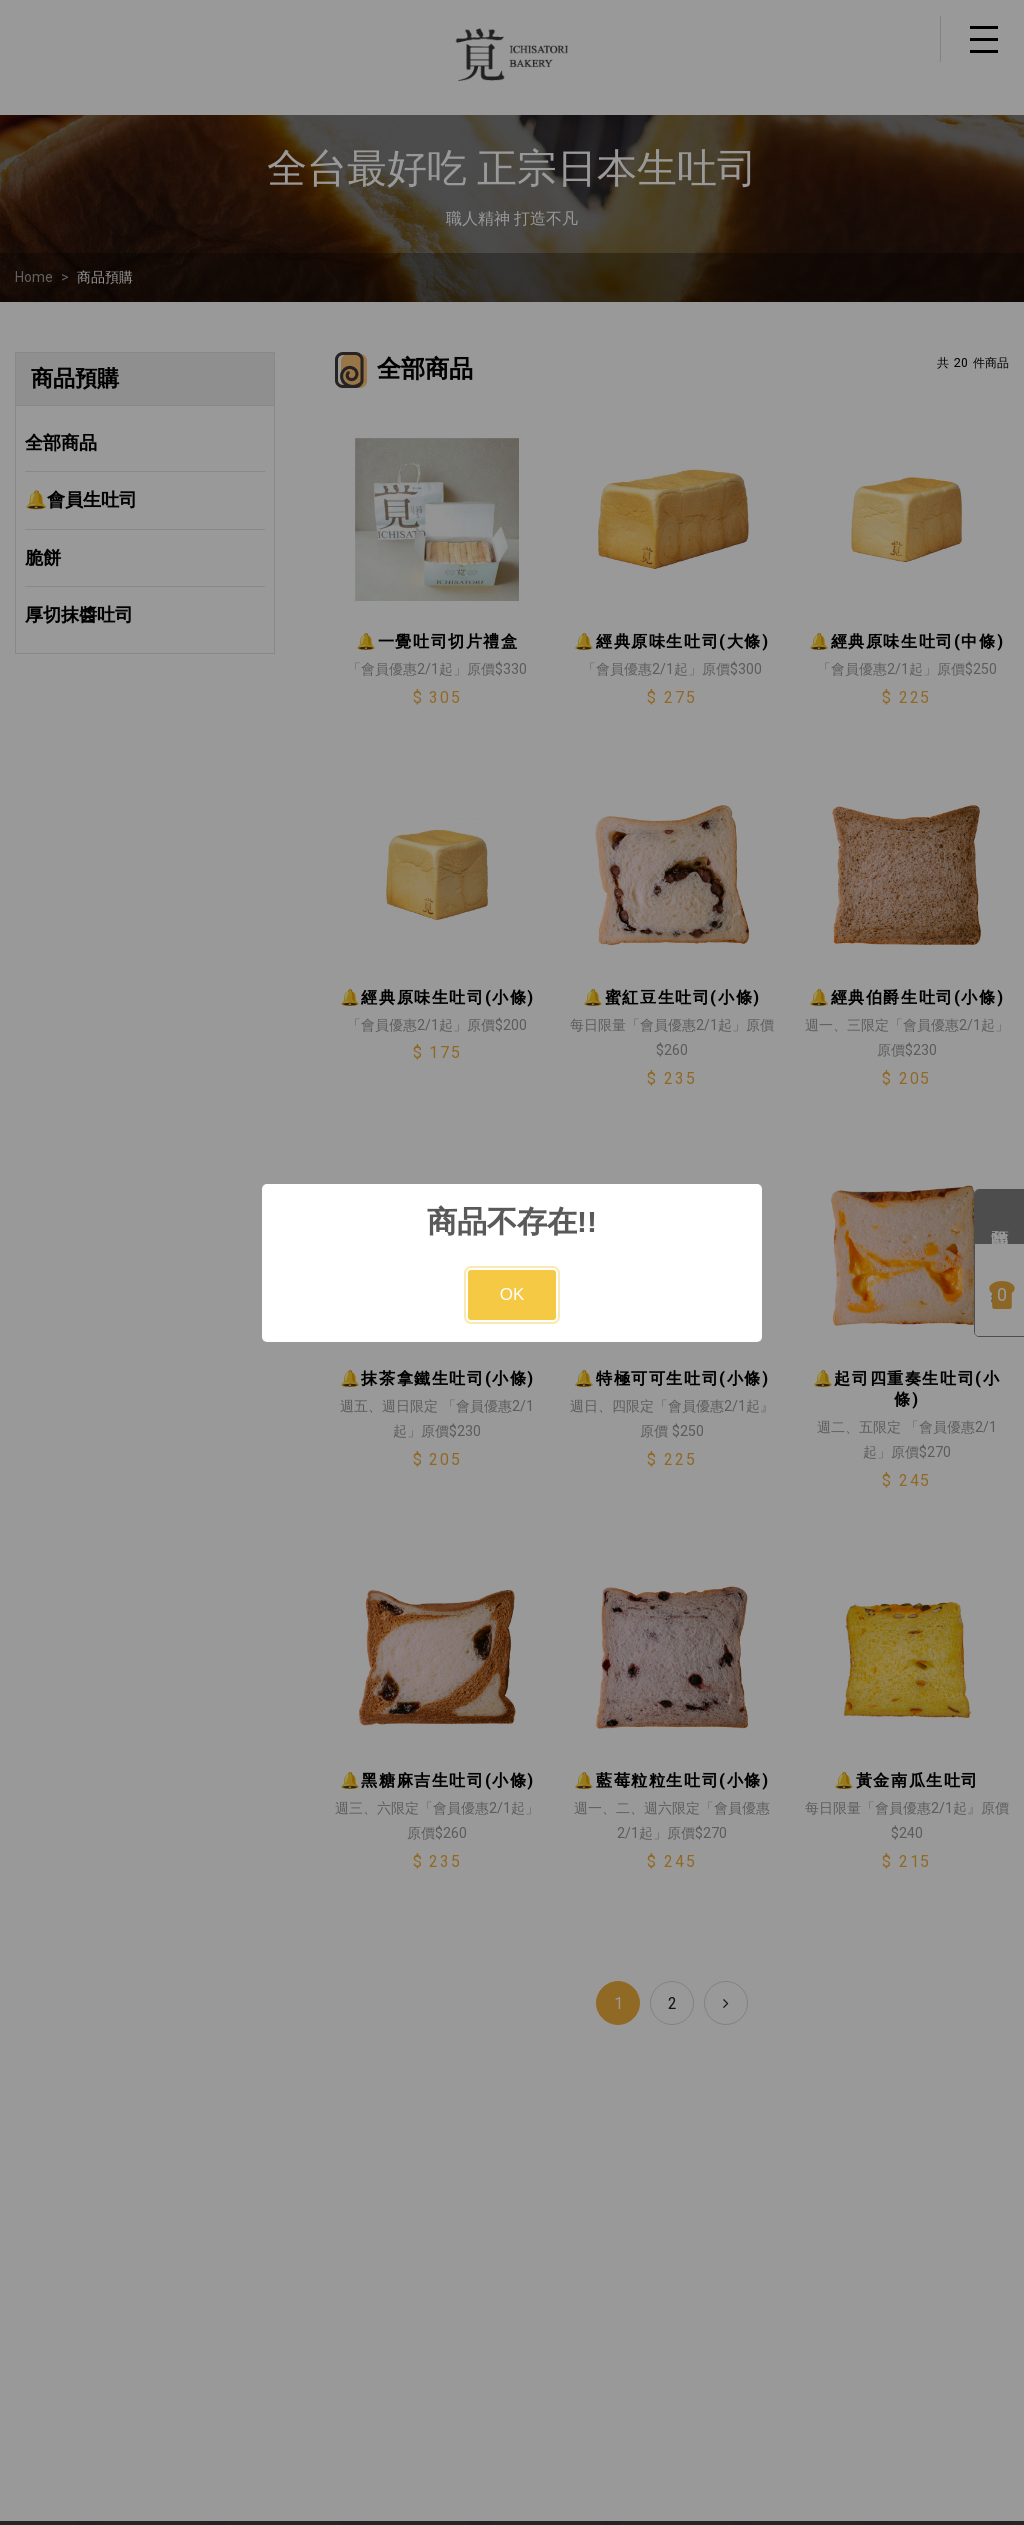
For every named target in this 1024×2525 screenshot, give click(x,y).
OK (512, 1294)
